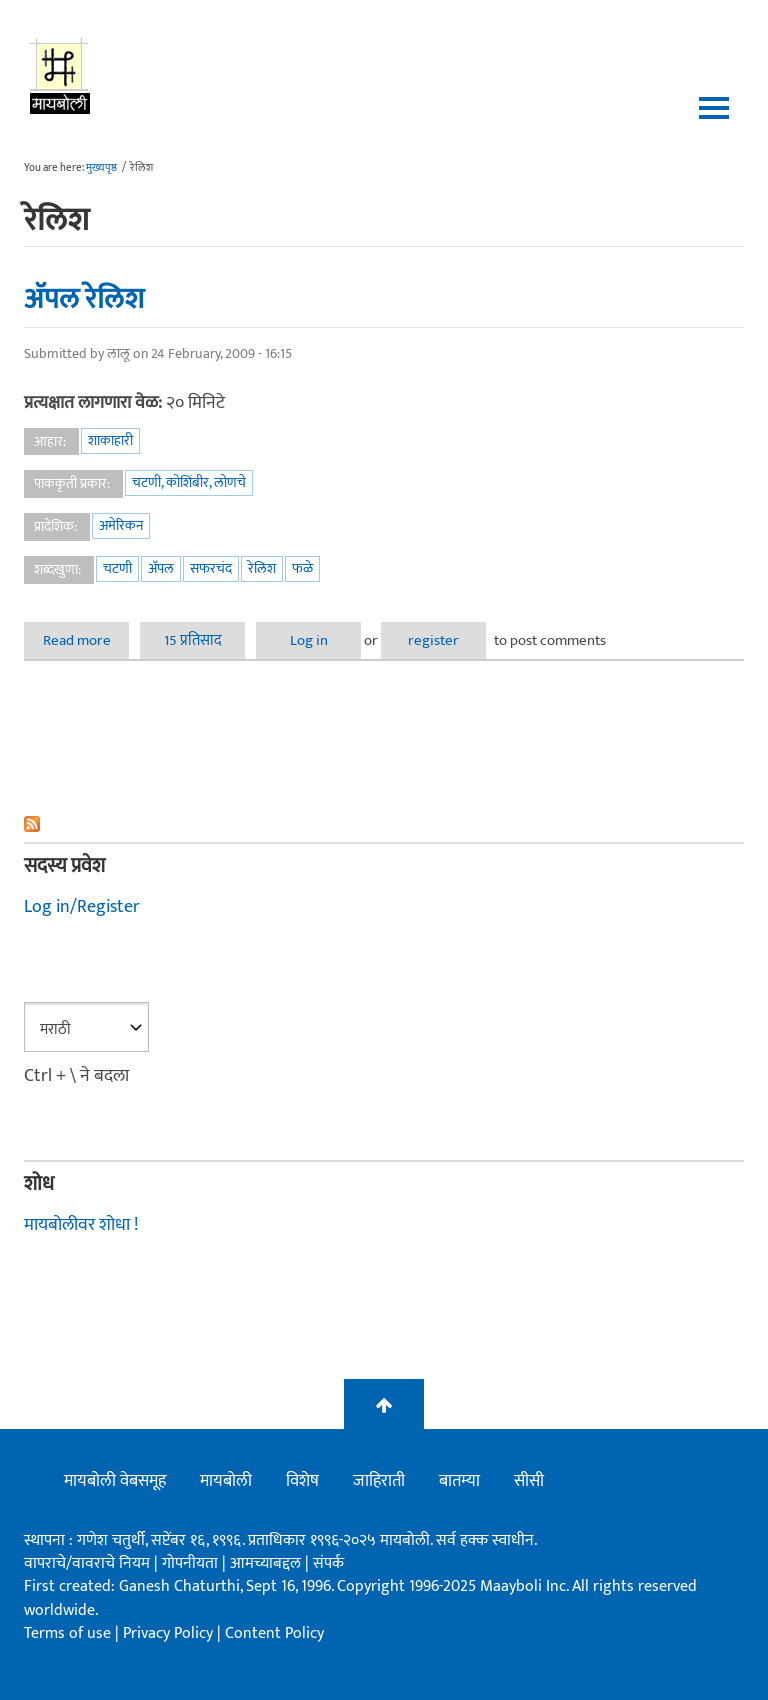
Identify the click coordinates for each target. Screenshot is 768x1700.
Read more (86, 640)
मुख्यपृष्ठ (101, 168)
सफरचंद (211, 568)
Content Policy (274, 1633)
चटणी (117, 568)
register (433, 640)
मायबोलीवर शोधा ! (81, 1225)
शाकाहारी (110, 440)
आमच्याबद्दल (267, 1563)
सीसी (529, 1481)
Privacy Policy (170, 1633)
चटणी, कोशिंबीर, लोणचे (189, 482)
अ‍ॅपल (161, 568)
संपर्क (328, 1563)
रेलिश (262, 568)
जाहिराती (379, 1481)
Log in (309, 640)
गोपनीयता (192, 1563)
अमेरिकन (121, 525)
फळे (302, 568)
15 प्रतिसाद (193, 640)
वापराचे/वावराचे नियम (87, 1563)
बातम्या (459, 1481)
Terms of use (67, 1633)
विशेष (302, 1481)
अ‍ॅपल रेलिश (84, 299)
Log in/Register (82, 907)
